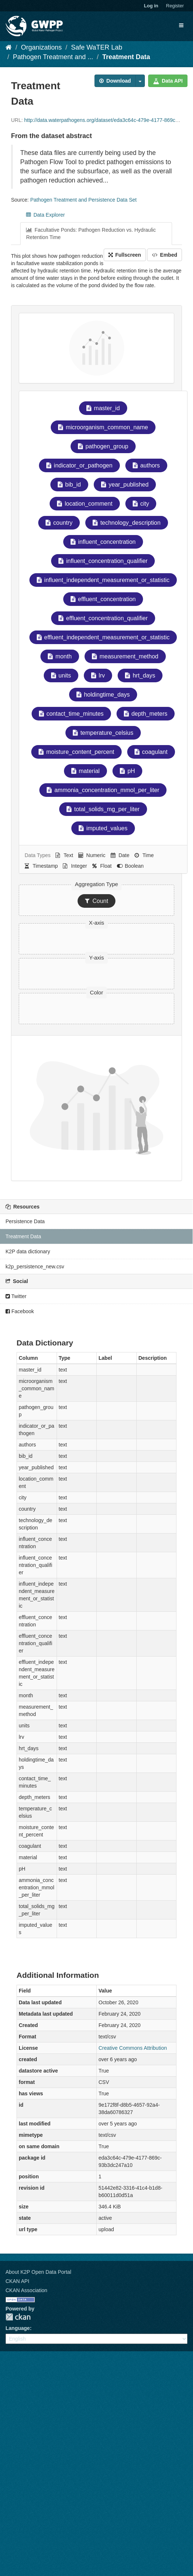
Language (18, 2328)
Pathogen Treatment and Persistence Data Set (83, 200)
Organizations (41, 47)
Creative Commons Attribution (133, 2048)
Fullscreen (124, 255)
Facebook (20, 1311)
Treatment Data (126, 57)
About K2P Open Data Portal (38, 2272)
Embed (164, 255)
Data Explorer (45, 215)
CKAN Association (26, 2290)
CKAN (18, 2317)
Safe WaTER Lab (96, 47)
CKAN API (17, 2281)
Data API (168, 81)
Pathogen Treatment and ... (53, 57)
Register (175, 5)
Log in (151, 5)
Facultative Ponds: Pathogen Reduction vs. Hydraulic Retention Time (91, 233)
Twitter (16, 1296)
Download (115, 81)
